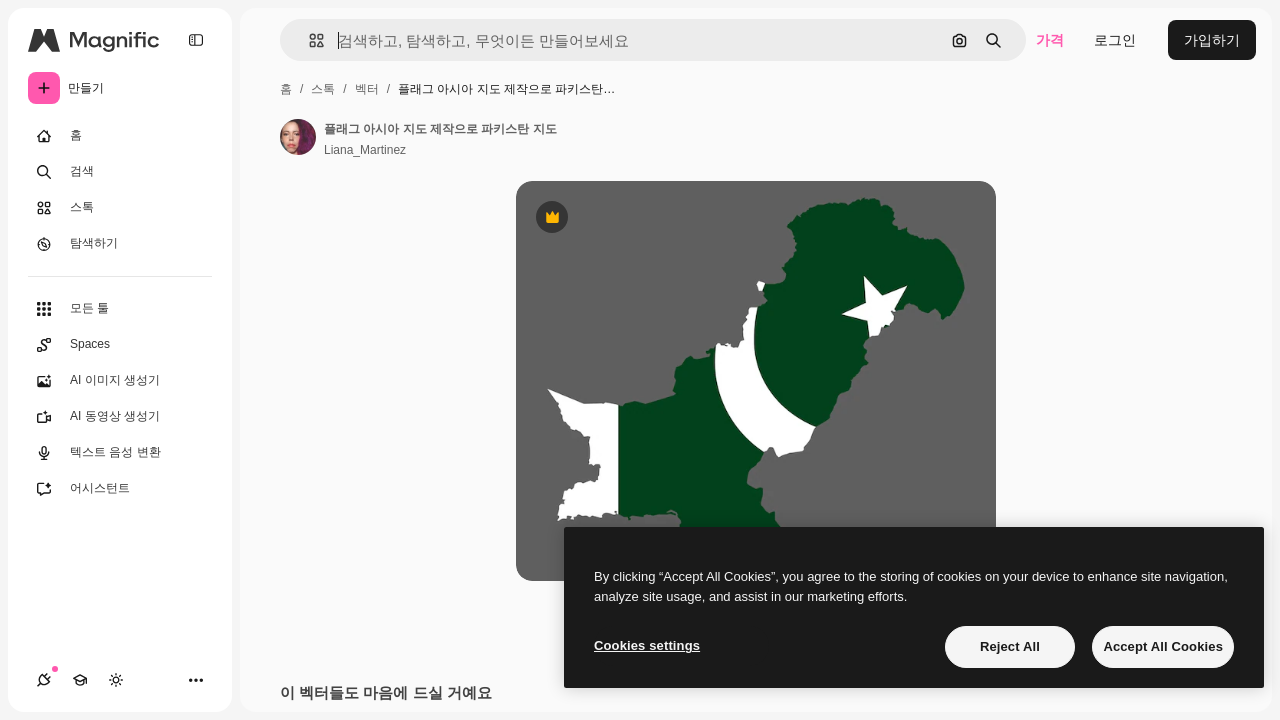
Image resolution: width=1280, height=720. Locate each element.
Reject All (1010, 646)
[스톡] (120, 208)
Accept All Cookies (1163, 646)
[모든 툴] (120, 309)
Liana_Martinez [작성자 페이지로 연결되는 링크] (365, 150)
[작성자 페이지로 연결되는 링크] (298, 137)
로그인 (1115, 40)
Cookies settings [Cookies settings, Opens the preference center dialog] (647, 645)
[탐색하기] (120, 244)
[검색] (120, 172)
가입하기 (1212, 40)
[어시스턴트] (120, 489)
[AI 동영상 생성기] (120, 417)
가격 (1050, 40)
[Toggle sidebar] (196, 40)
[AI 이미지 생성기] (120, 381)
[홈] (120, 136)
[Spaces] (120, 345)
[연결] (44, 680)
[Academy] (80, 680)
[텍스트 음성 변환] (120, 453)
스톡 (323, 89)
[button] (308, 40)
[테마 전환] (116, 680)
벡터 (367, 89)
